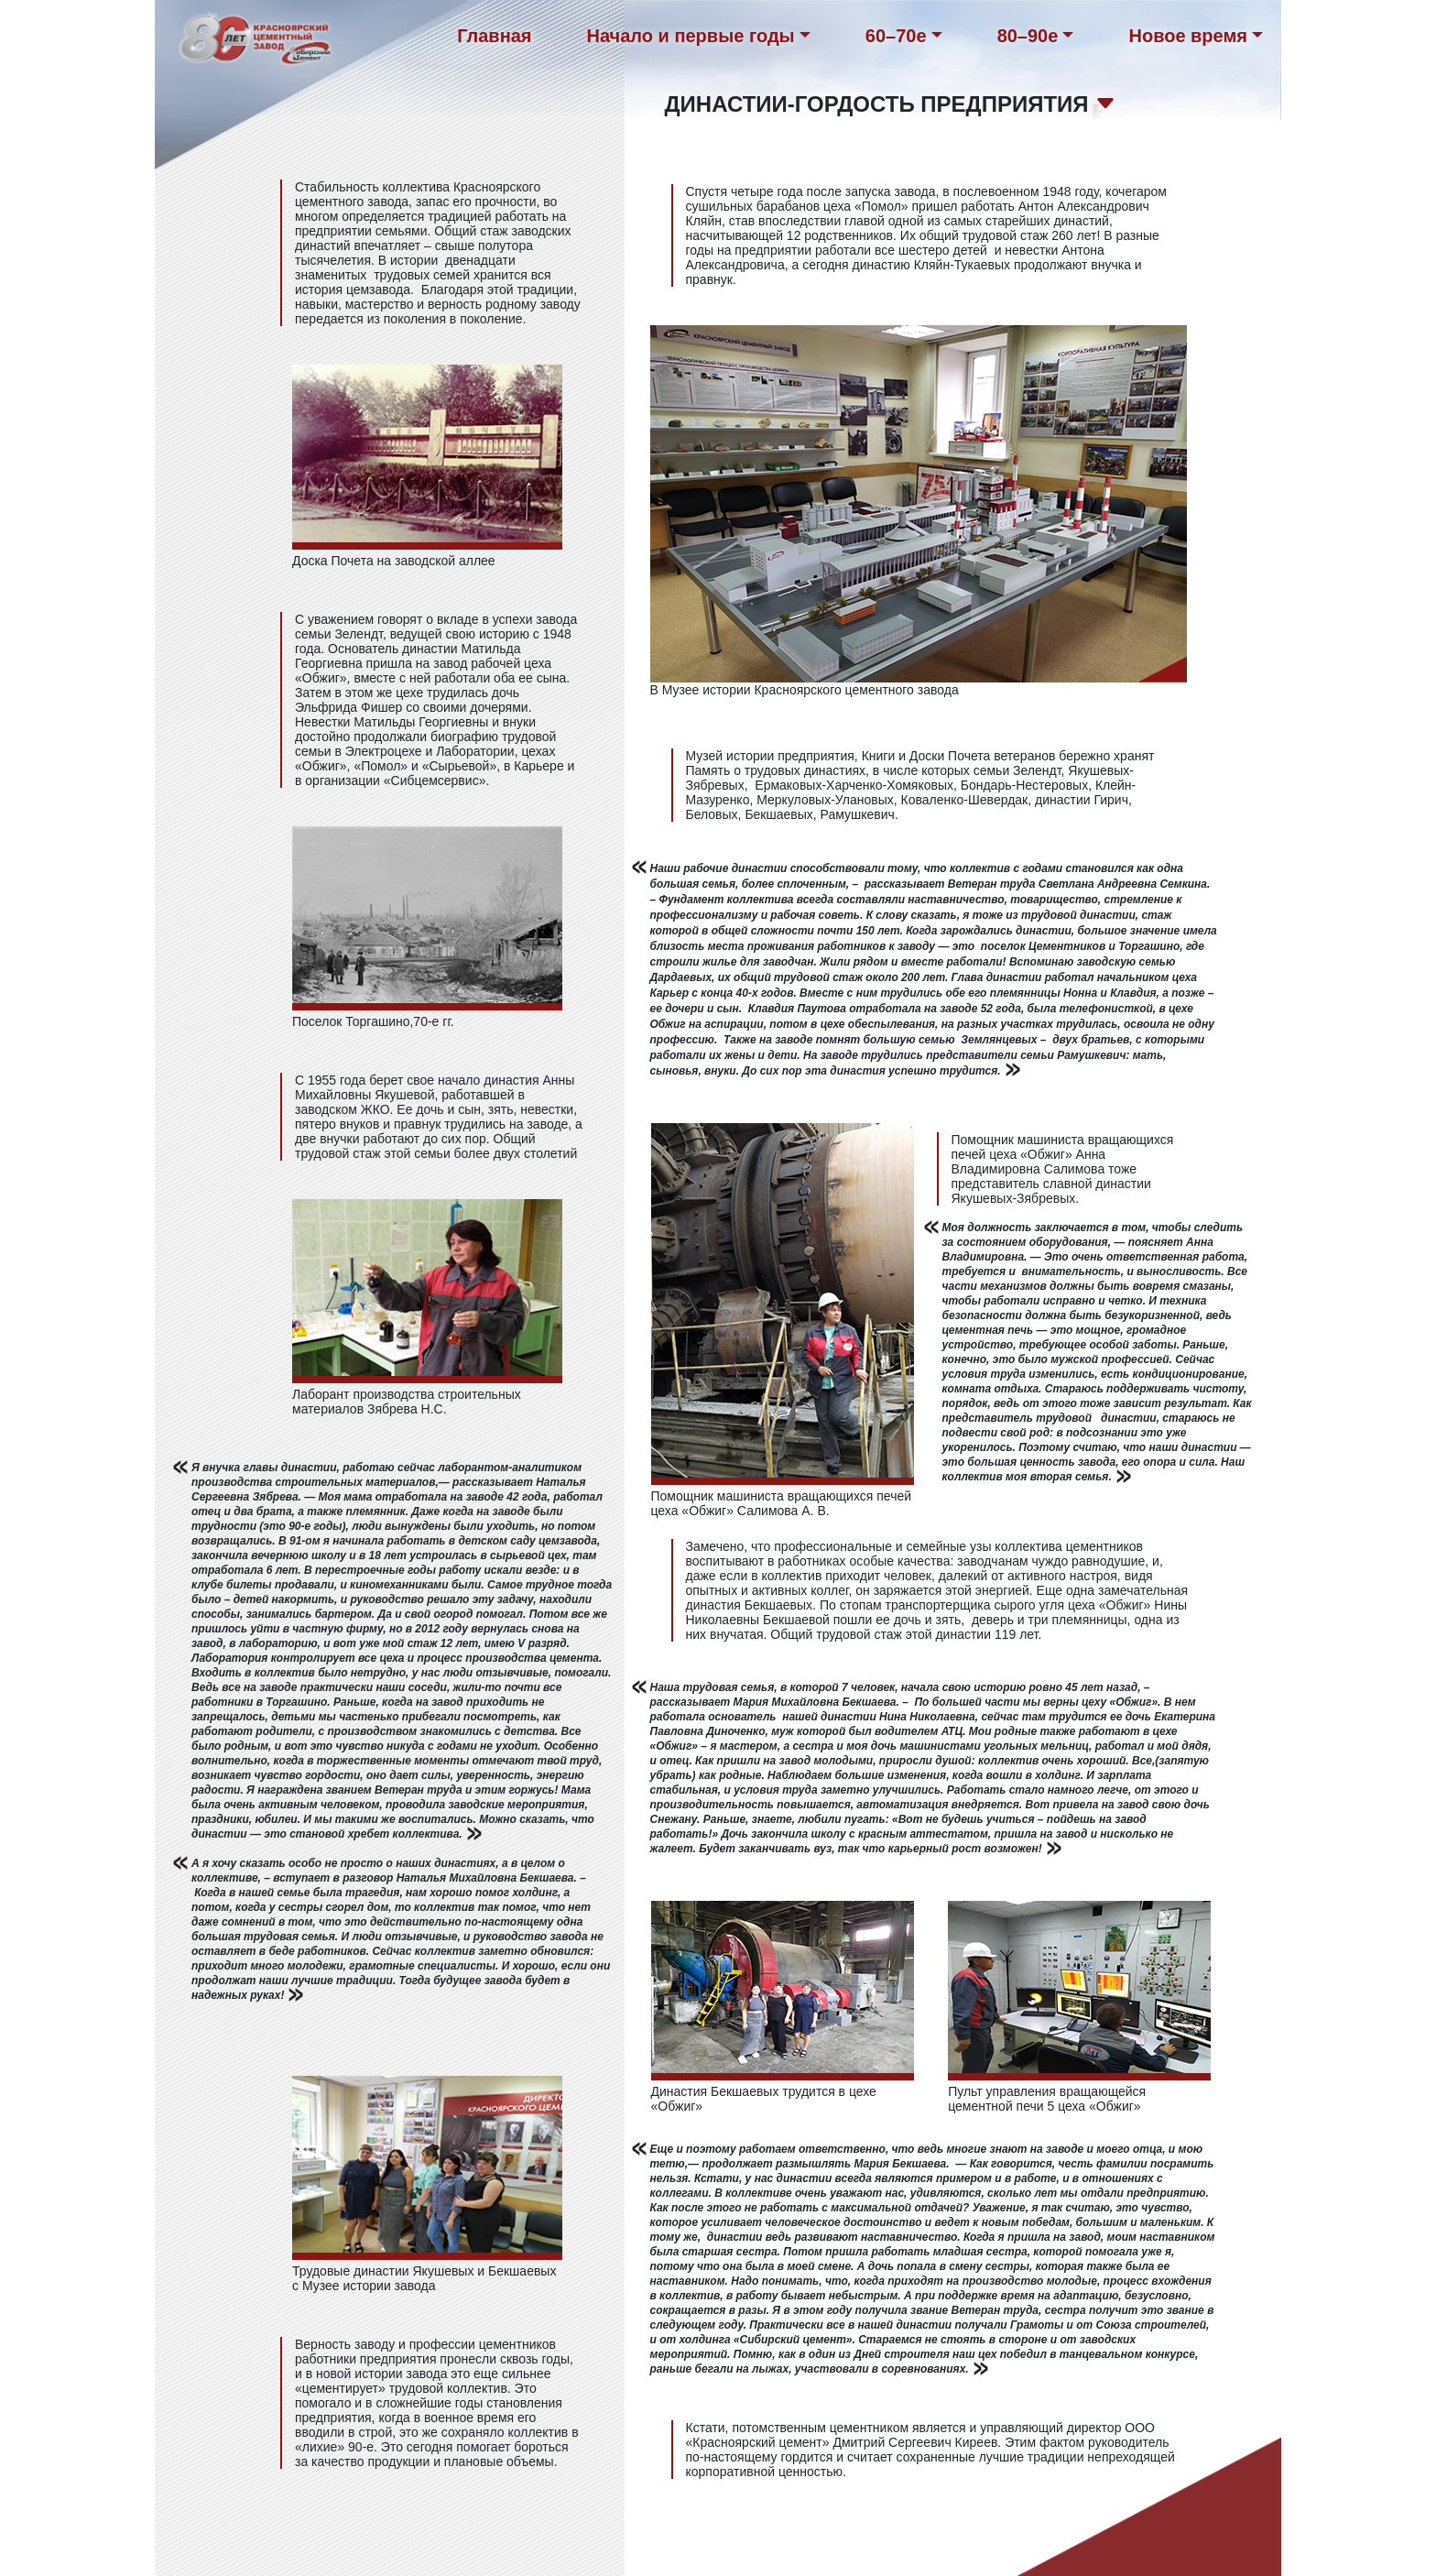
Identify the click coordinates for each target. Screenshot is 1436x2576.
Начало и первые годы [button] (691, 36)
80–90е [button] (1028, 36)
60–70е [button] (896, 36)
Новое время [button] (1187, 36)
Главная (494, 36)
